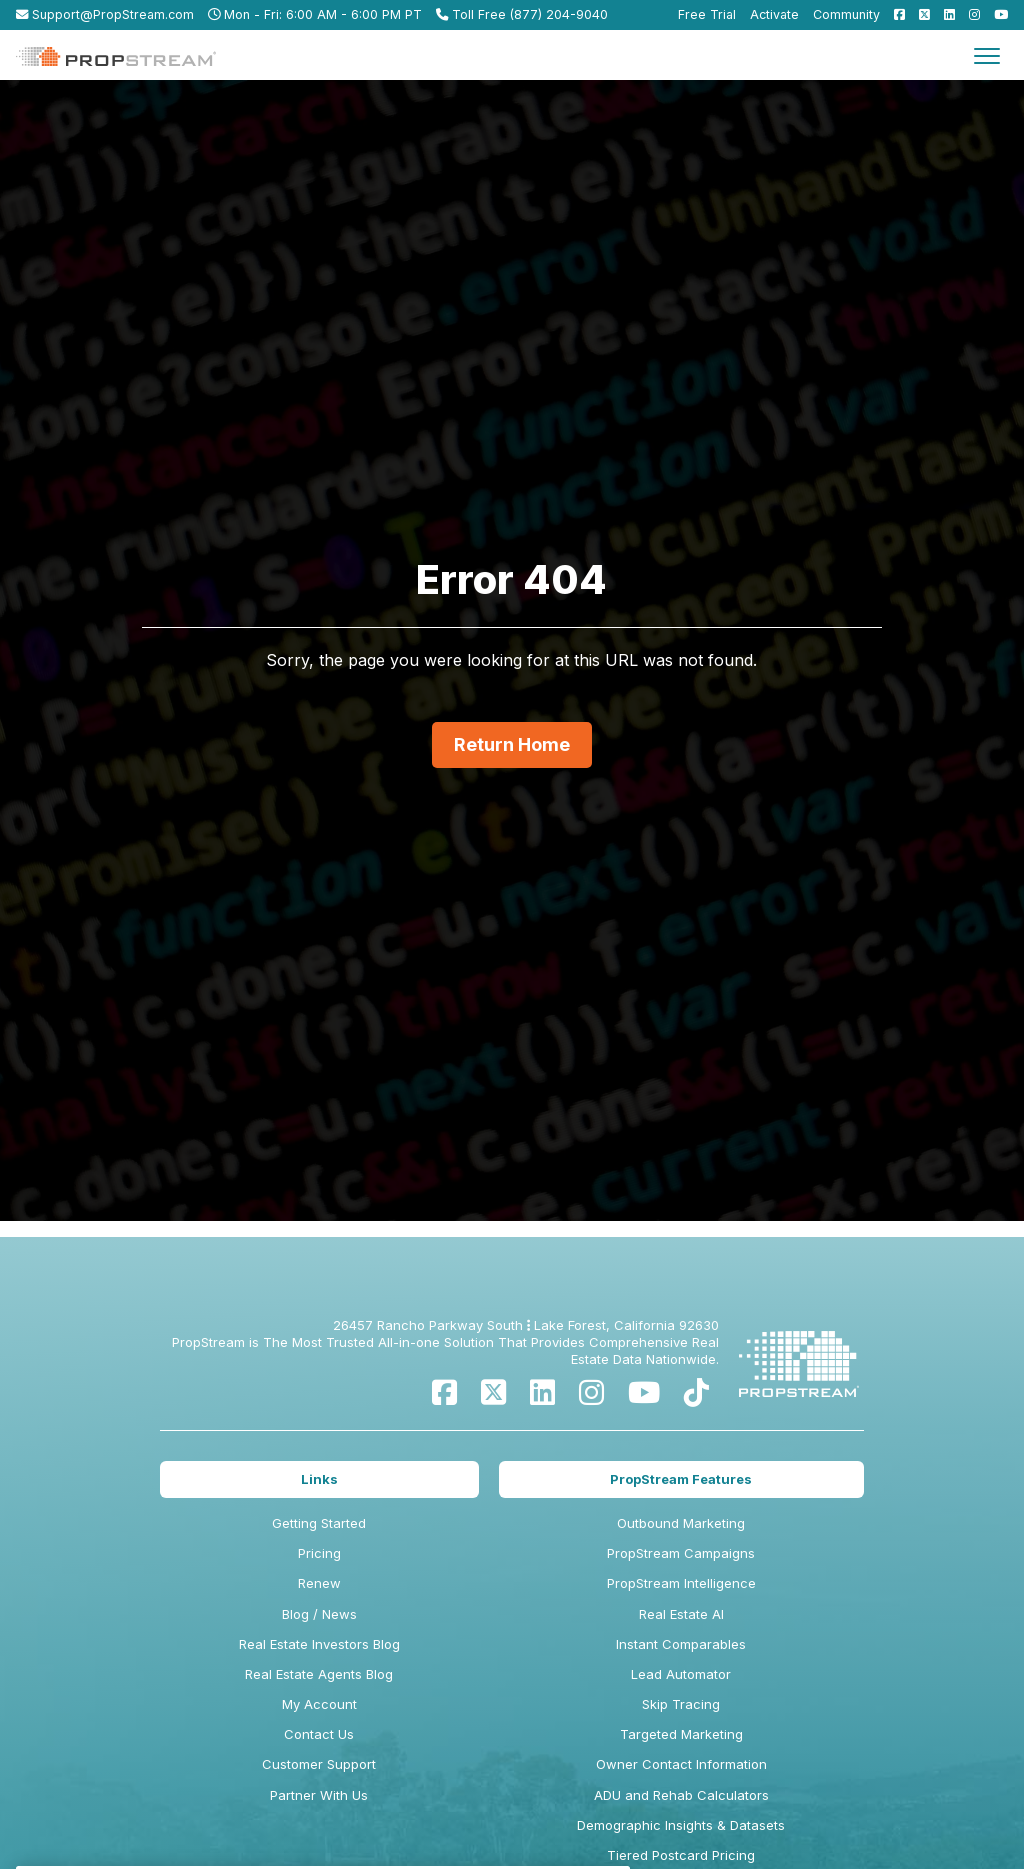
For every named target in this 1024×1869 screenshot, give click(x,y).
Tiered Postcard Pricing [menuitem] (681, 1855)
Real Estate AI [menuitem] (681, 1614)
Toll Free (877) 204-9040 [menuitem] (522, 14)
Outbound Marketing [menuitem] (681, 1523)
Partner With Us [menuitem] (319, 1795)
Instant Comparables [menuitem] (681, 1644)
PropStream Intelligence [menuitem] (681, 1583)
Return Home (512, 744)
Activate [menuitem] (774, 14)
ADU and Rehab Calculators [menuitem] (681, 1795)
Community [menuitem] (846, 14)
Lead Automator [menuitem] (681, 1674)
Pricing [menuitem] (319, 1553)
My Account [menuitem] (319, 1704)
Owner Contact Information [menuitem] (681, 1764)
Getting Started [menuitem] (319, 1523)
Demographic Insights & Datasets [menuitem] (681, 1825)
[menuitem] (894, 14)
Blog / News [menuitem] (319, 1614)
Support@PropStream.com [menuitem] (105, 14)
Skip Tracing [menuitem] (681, 1704)
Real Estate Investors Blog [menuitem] (319, 1644)
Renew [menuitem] (319, 1583)
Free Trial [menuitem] (707, 14)
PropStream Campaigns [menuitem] (681, 1553)
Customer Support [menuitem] (319, 1764)
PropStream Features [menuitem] (681, 1479)
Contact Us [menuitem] (319, 1734)
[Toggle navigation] (987, 55)
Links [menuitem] (319, 1479)
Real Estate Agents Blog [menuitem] (319, 1674)
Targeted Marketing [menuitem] (681, 1734)
